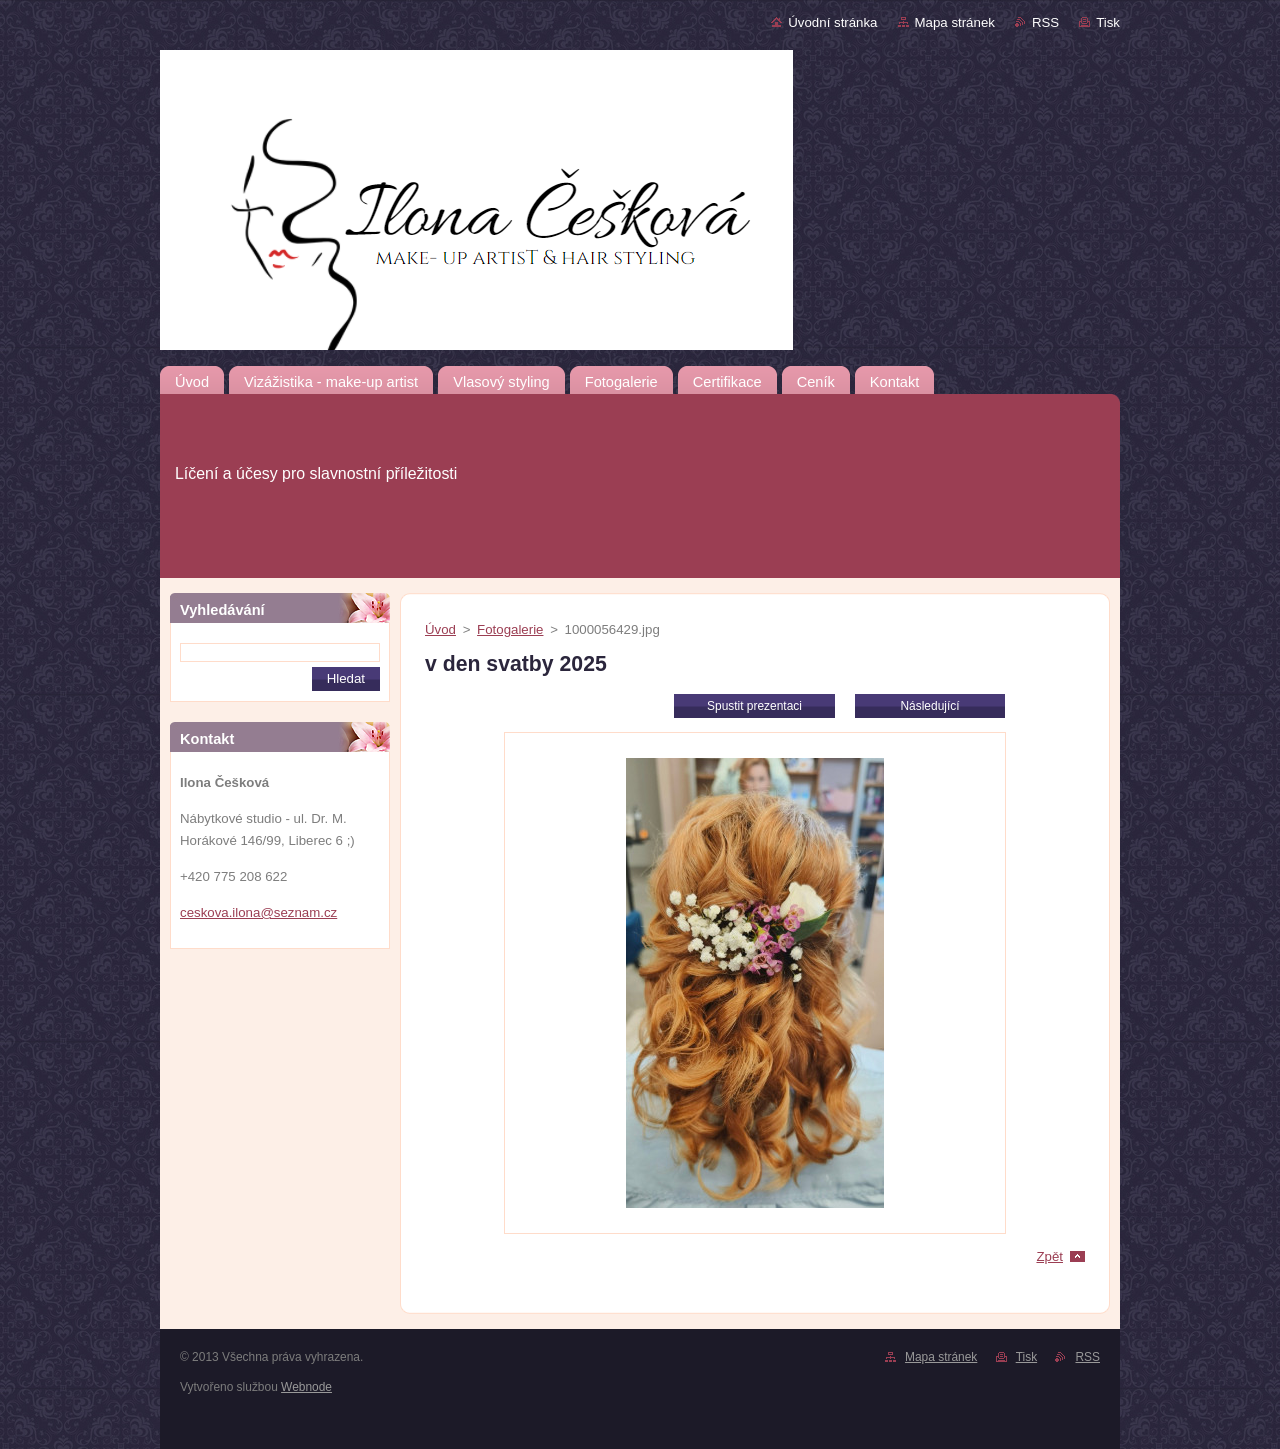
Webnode (306, 1387)
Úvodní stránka (832, 22)
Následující (929, 706)
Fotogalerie (510, 629)
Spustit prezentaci (754, 706)
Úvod (440, 629)
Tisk (1108, 22)
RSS (1045, 22)
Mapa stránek (955, 22)
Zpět (1049, 1256)
